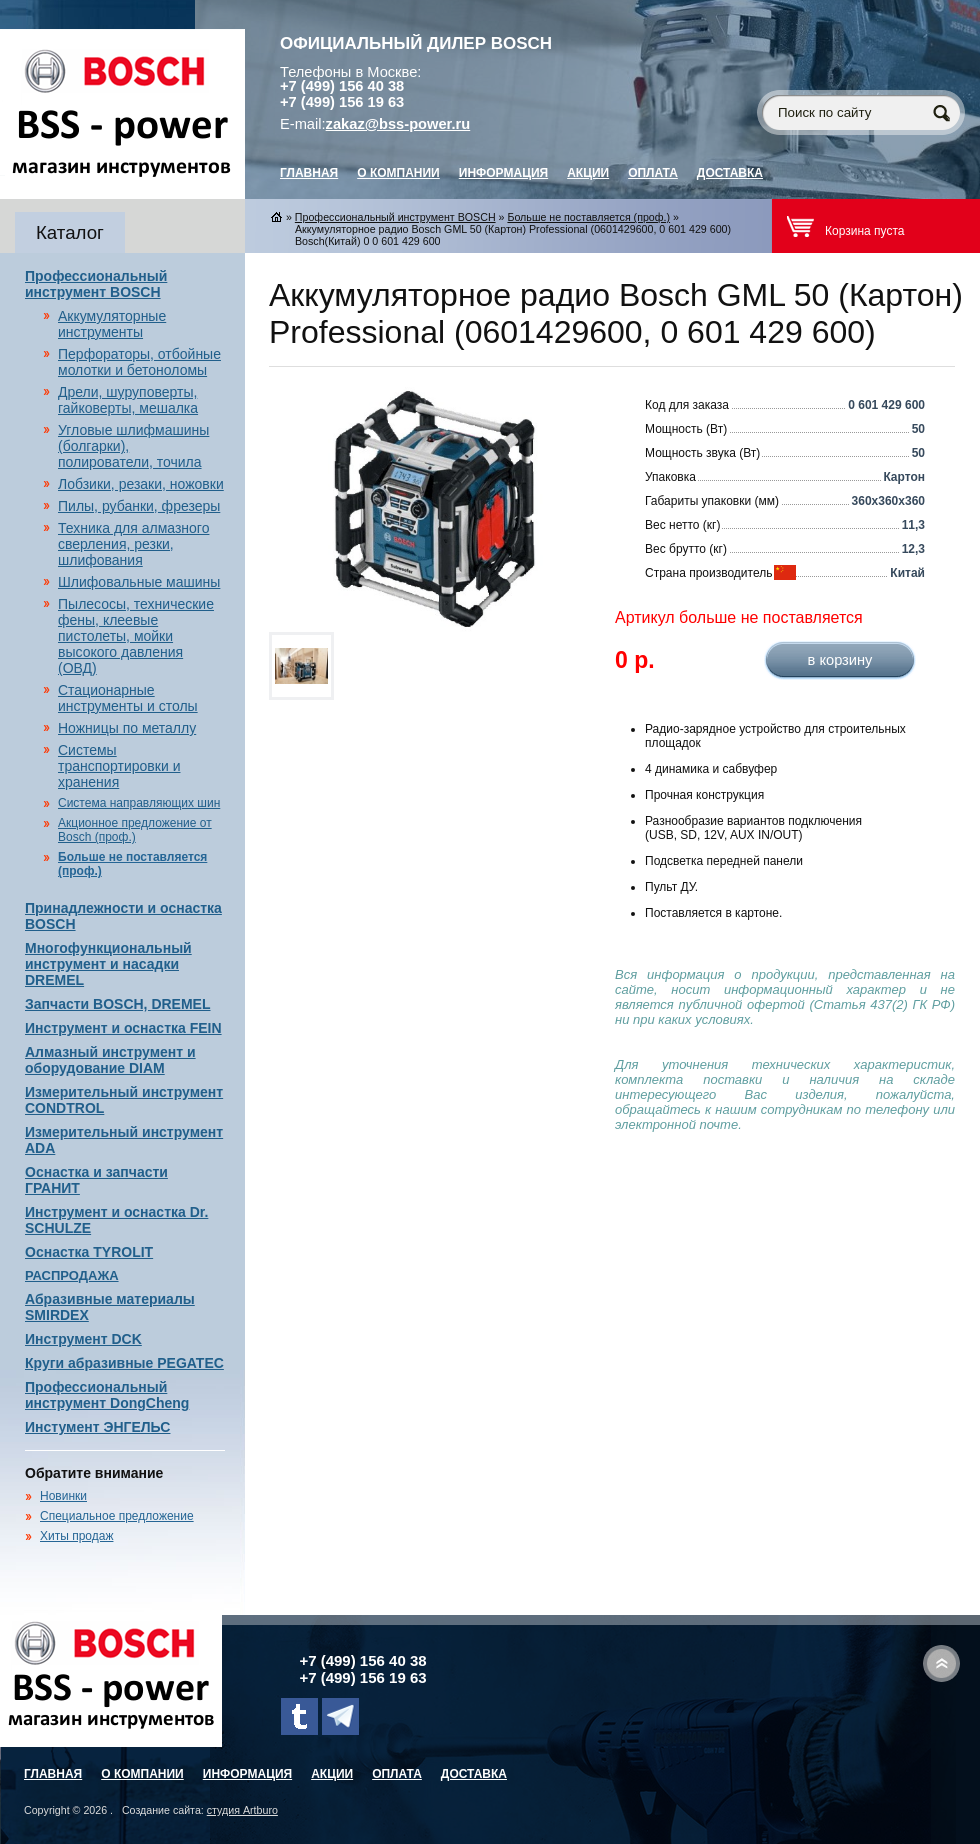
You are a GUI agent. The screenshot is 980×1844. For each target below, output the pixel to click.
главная (309, 173)
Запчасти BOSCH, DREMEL (118, 1004)
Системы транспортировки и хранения (119, 766)
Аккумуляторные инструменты (112, 324)
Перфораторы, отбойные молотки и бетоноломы (139, 362)
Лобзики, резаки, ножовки (141, 484)
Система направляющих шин (139, 803)
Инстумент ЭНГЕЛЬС (97, 1427)
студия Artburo (242, 1810)
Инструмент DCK (83, 1339)
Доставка (730, 173)
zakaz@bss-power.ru (398, 124)
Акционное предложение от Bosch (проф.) (135, 830)
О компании (398, 173)
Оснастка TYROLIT (89, 1252)
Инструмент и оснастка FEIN (123, 1028)
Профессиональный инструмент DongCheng (107, 1395)
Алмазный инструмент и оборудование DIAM (110, 1060)
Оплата (653, 173)
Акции (588, 173)
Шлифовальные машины (139, 582)
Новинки (63, 1496)
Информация (503, 173)
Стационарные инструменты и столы (128, 698)
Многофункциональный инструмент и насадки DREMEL (108, 964)
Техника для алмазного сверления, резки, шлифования (133, 544)
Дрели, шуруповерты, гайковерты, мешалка (128, 400)
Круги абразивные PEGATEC (124, 1363)
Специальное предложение (117, 1516)
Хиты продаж (76, 1536)
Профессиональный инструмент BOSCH (96, 284)
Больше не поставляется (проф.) (588, 217)
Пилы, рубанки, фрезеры (139, 506)
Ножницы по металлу (127, 728)
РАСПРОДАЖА (72, 1275)
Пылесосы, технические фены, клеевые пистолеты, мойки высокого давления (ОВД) (136, 636)
